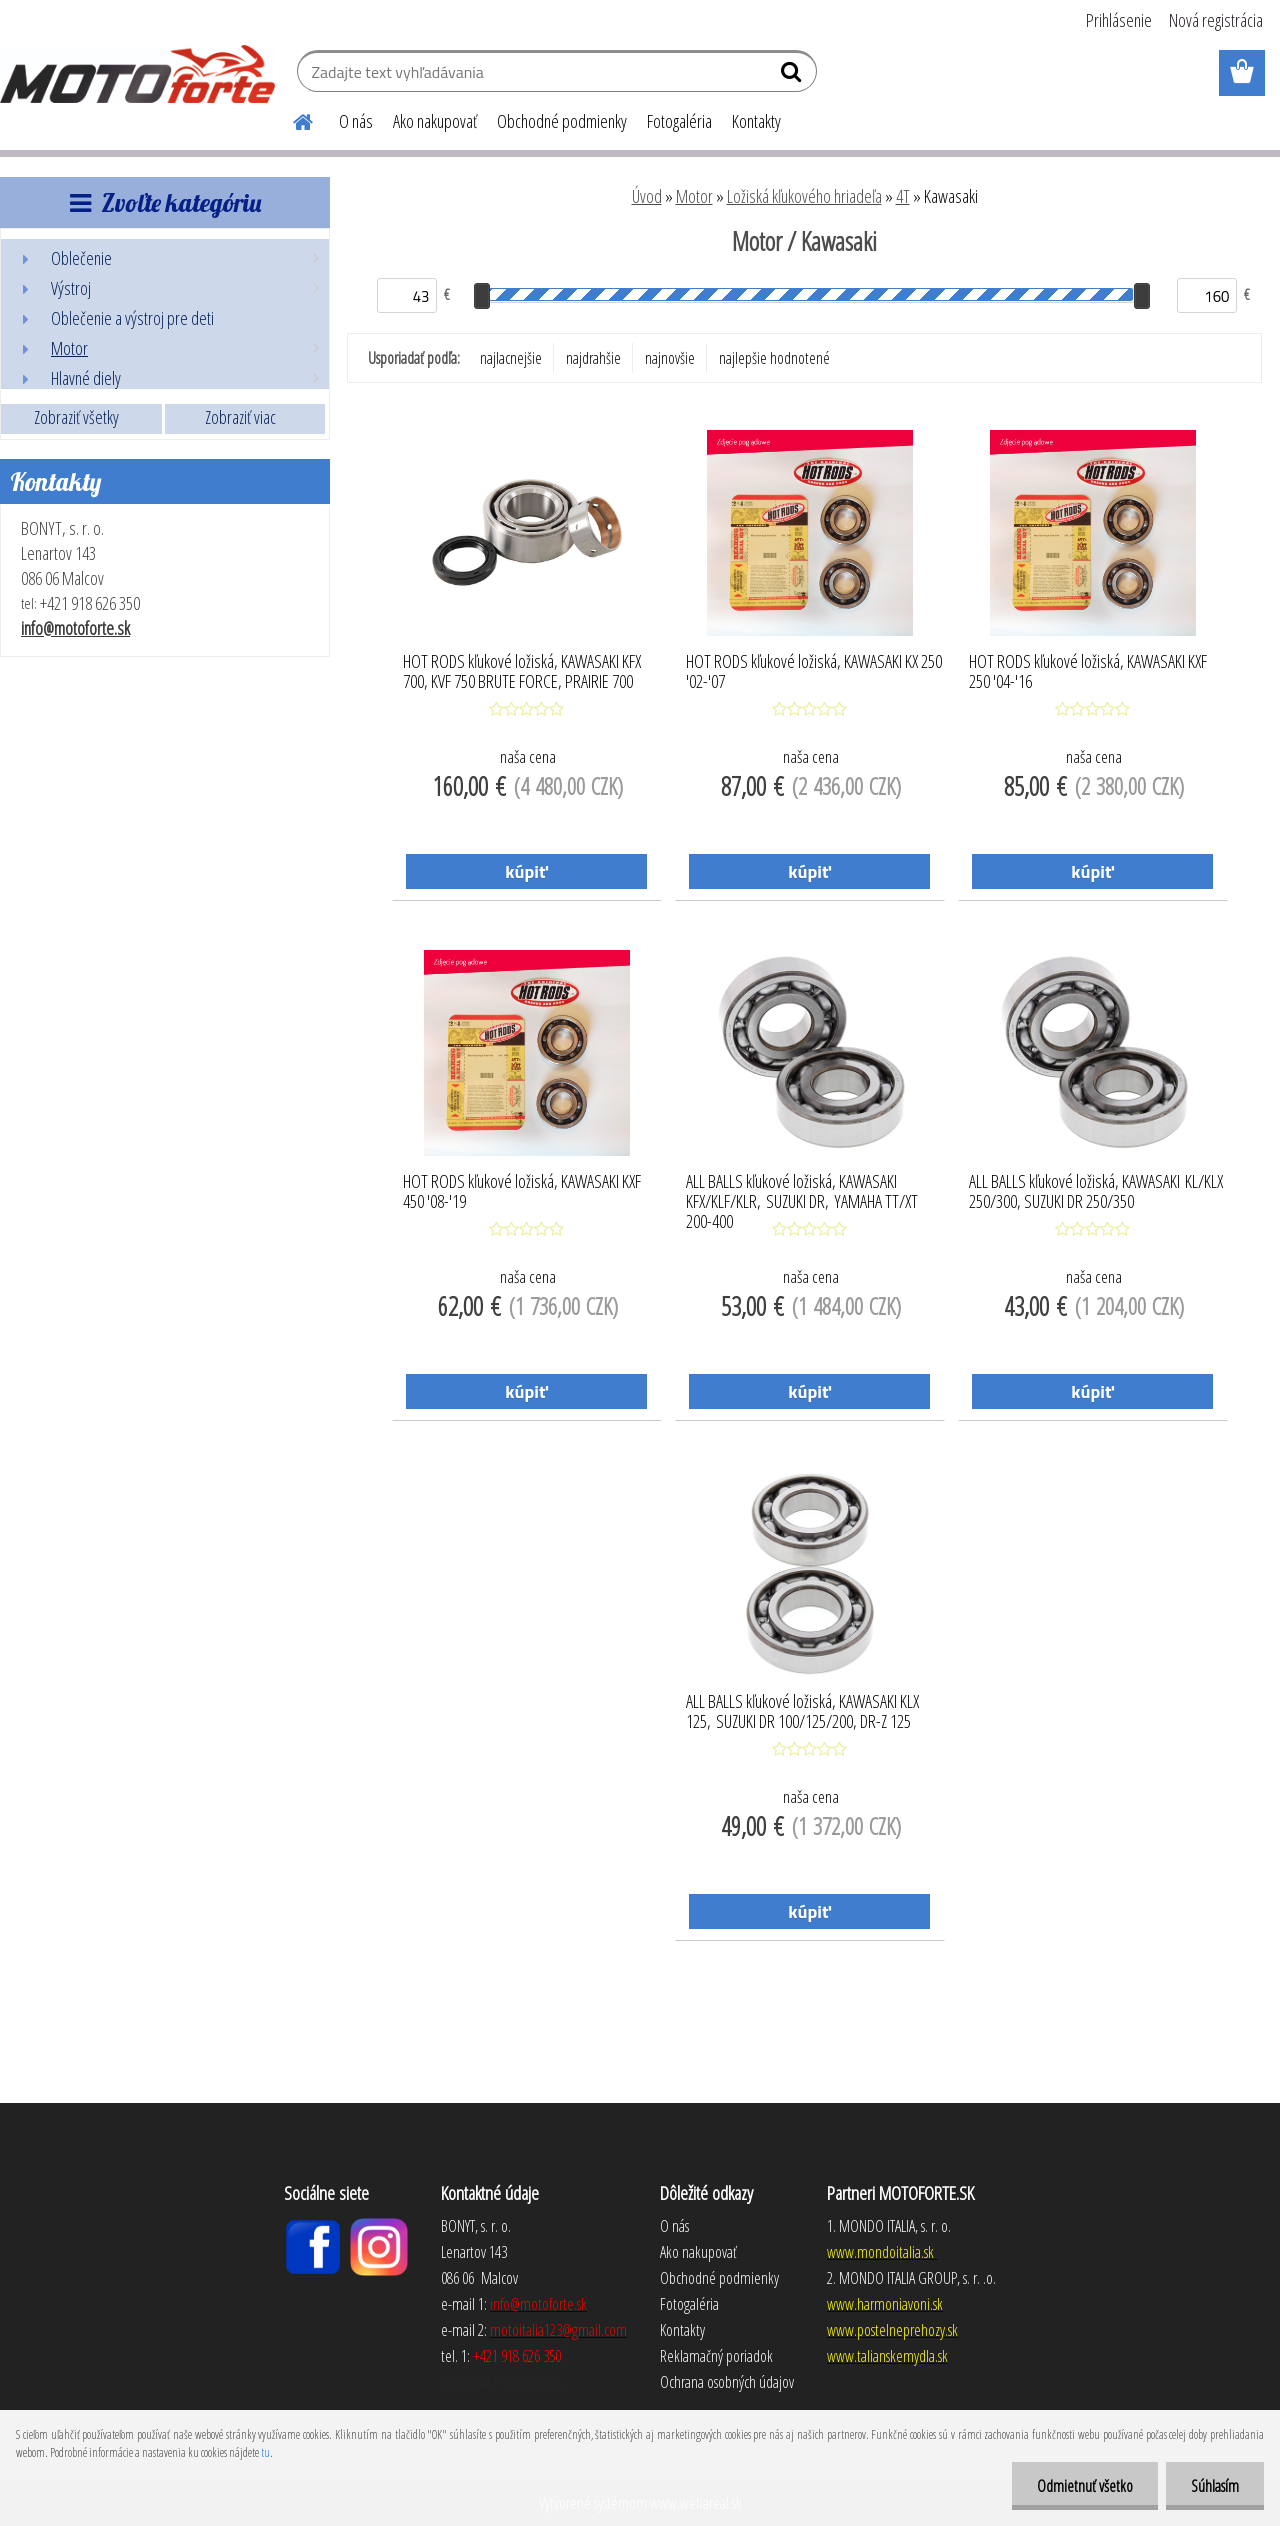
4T (903, 196)
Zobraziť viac (240, 417)
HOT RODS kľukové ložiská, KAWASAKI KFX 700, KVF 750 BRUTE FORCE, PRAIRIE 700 (522, 672)
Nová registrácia (1216, 20)
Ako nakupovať (435, 121)
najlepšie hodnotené (774, 358)
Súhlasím (1215, 2486)
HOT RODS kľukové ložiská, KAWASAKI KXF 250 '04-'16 (1088, 672)
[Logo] (137, 74)
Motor (694, 196)
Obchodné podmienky (562, 121)
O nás (356, 121)
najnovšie (670, 358)
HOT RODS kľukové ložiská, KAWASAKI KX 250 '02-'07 (814, 672)
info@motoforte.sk (75, 628)
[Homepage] (291, 119)
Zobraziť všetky (76, 417)
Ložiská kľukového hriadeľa (804, 196)
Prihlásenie (1119, 20)
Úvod (647, 196)
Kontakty (756, 121)
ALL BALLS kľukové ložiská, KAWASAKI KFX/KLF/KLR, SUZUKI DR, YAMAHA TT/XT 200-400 (802, 1196)
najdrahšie (593, 358)
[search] (793, 76)
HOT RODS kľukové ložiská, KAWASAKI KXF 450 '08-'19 (522, 1192)
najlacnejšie (511, 358)
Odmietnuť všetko (1085, 2486)
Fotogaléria (679, 121)
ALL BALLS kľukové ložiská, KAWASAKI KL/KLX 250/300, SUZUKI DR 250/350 (1096, 1192)
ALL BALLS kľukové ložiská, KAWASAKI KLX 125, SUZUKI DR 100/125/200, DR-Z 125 (802, 1712)
